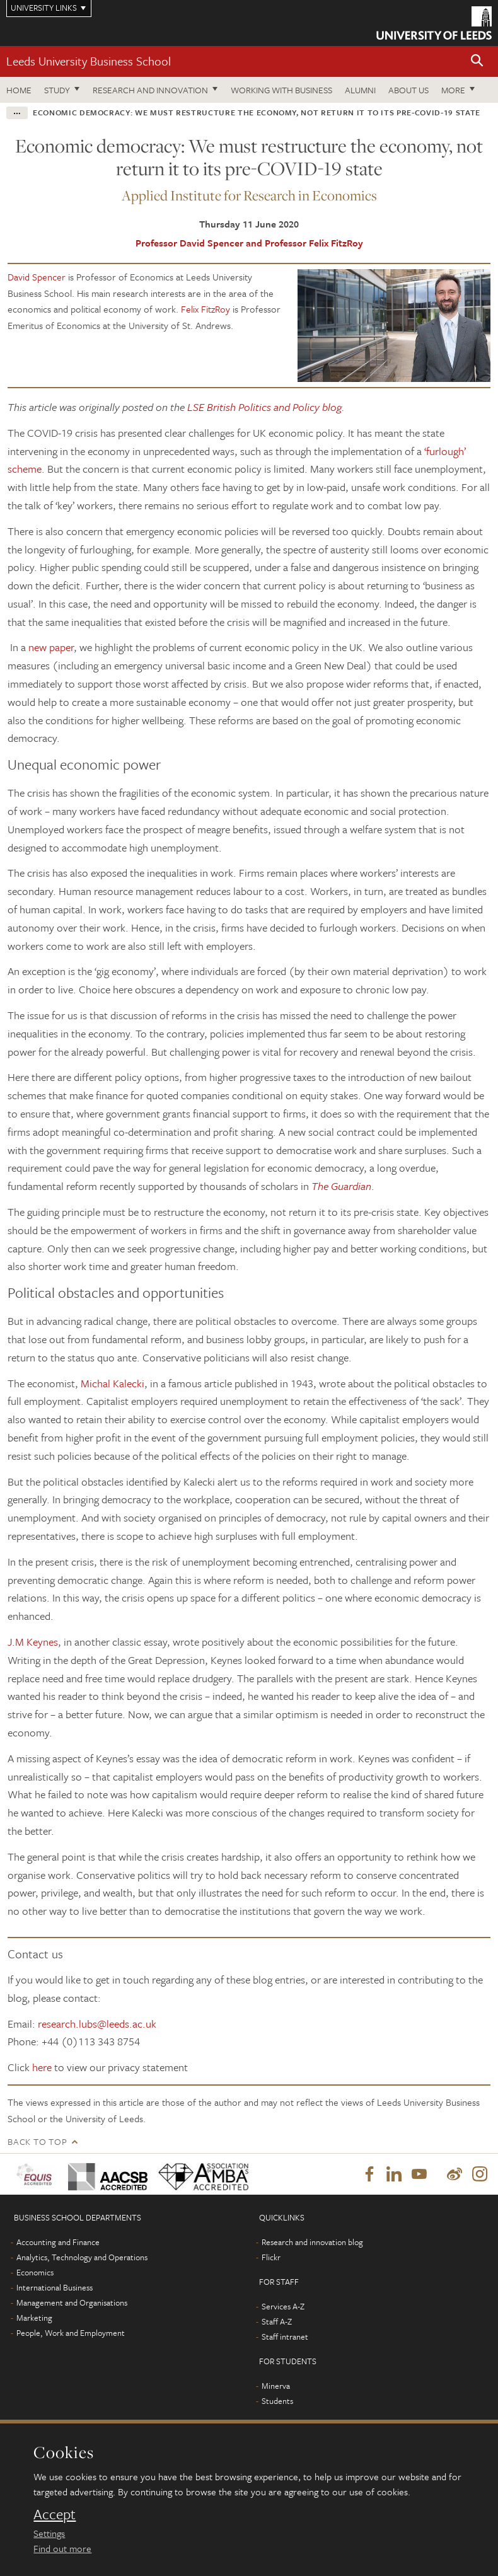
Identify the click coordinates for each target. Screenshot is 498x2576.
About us (408, 89)
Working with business (281, 89)
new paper (51, 647)
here (42, 2067)
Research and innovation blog (312, 2242)
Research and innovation (150, 89)
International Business (54, 2288)
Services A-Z (283, 2307)
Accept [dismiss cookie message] (54, 2514)
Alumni (360, 89)
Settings (49, 2533)
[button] (477, 61)
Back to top (37, 2141)
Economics (35, 2273)
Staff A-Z (277, 2322)
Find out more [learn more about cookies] (62, 2548)
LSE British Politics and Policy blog (264, 407)
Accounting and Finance (58, 2242)
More (453, 89)
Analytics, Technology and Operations (82, 2257)
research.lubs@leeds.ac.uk (97, 2023)
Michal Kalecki (112, 1383)
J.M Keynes (33, 1641)
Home (19, 89)
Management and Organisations (71, 2303)
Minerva (276, 2386)
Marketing (34, 2318)
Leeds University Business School (88, 60)
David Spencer (37, 277)
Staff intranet (285, 2337)
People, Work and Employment (70, 2333)
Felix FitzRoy (205, 309)
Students (277, 2401)
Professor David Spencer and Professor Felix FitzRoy (249, 243)
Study (57, 89)
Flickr (271, 2257)
